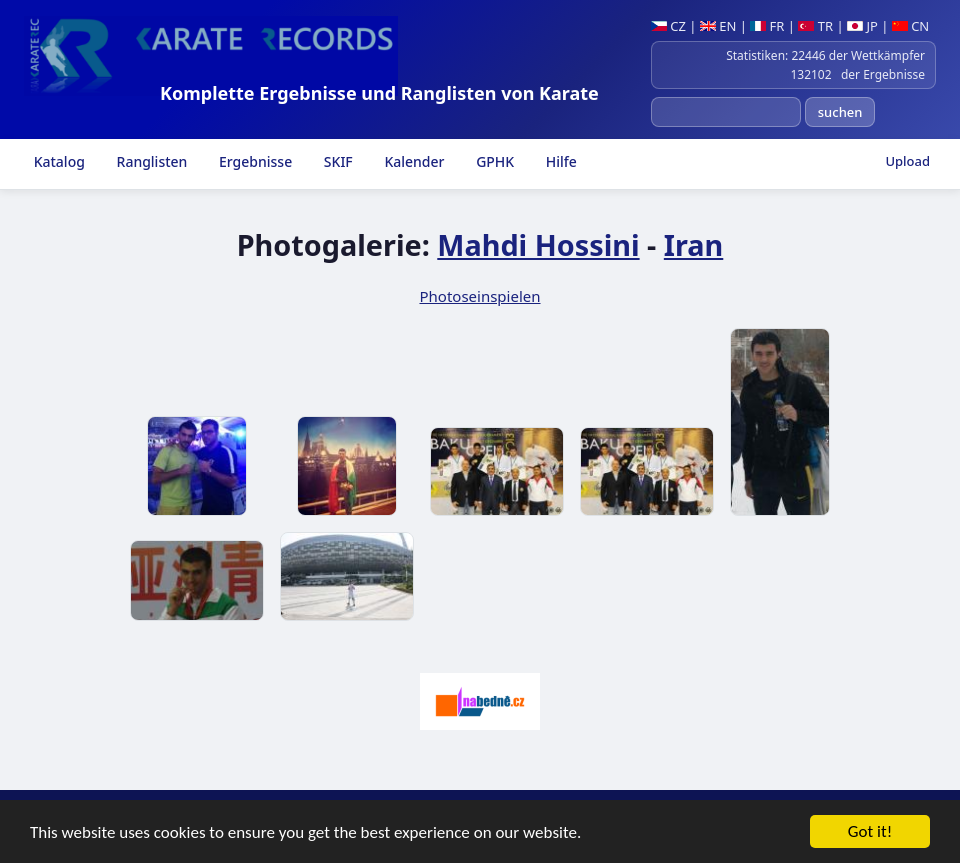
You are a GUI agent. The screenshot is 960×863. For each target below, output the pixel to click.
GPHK (494, 161)
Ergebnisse (253, 161)
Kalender (413, 161)
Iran (693, 244)
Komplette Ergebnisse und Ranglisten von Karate (379, 93)
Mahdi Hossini (538, 244)
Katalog (57, 161)
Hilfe (559, 161)
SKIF (336, 161)
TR (815, 26)
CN (910, 26)
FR (767, 26)
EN (718, 26)
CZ (668, 26)
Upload (907, 161)
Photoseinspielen (479, 296)
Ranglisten (150, 161)
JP (862, 26)
